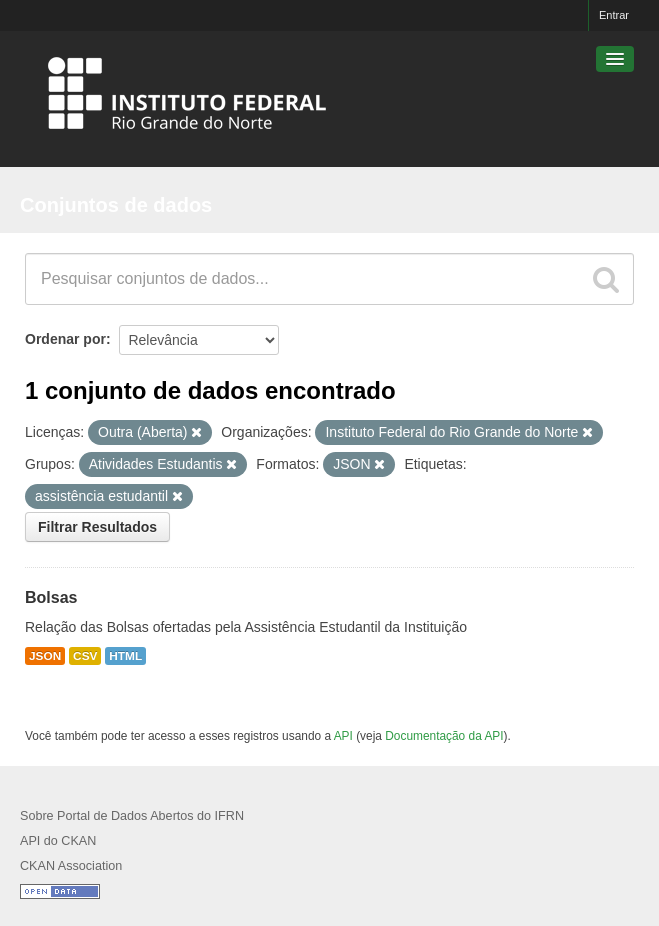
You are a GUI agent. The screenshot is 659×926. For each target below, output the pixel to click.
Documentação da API (444, 736)
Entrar (614, 15)
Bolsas (51, 597)
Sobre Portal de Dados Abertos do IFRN (132, 816)
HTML (125, 656)
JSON (45, 656)
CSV (85, 656)
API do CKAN (58, 841)
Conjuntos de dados (116, 205)
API (343, 736)
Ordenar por (65, 339)
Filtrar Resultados (97, 527)
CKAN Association (71, 866)
